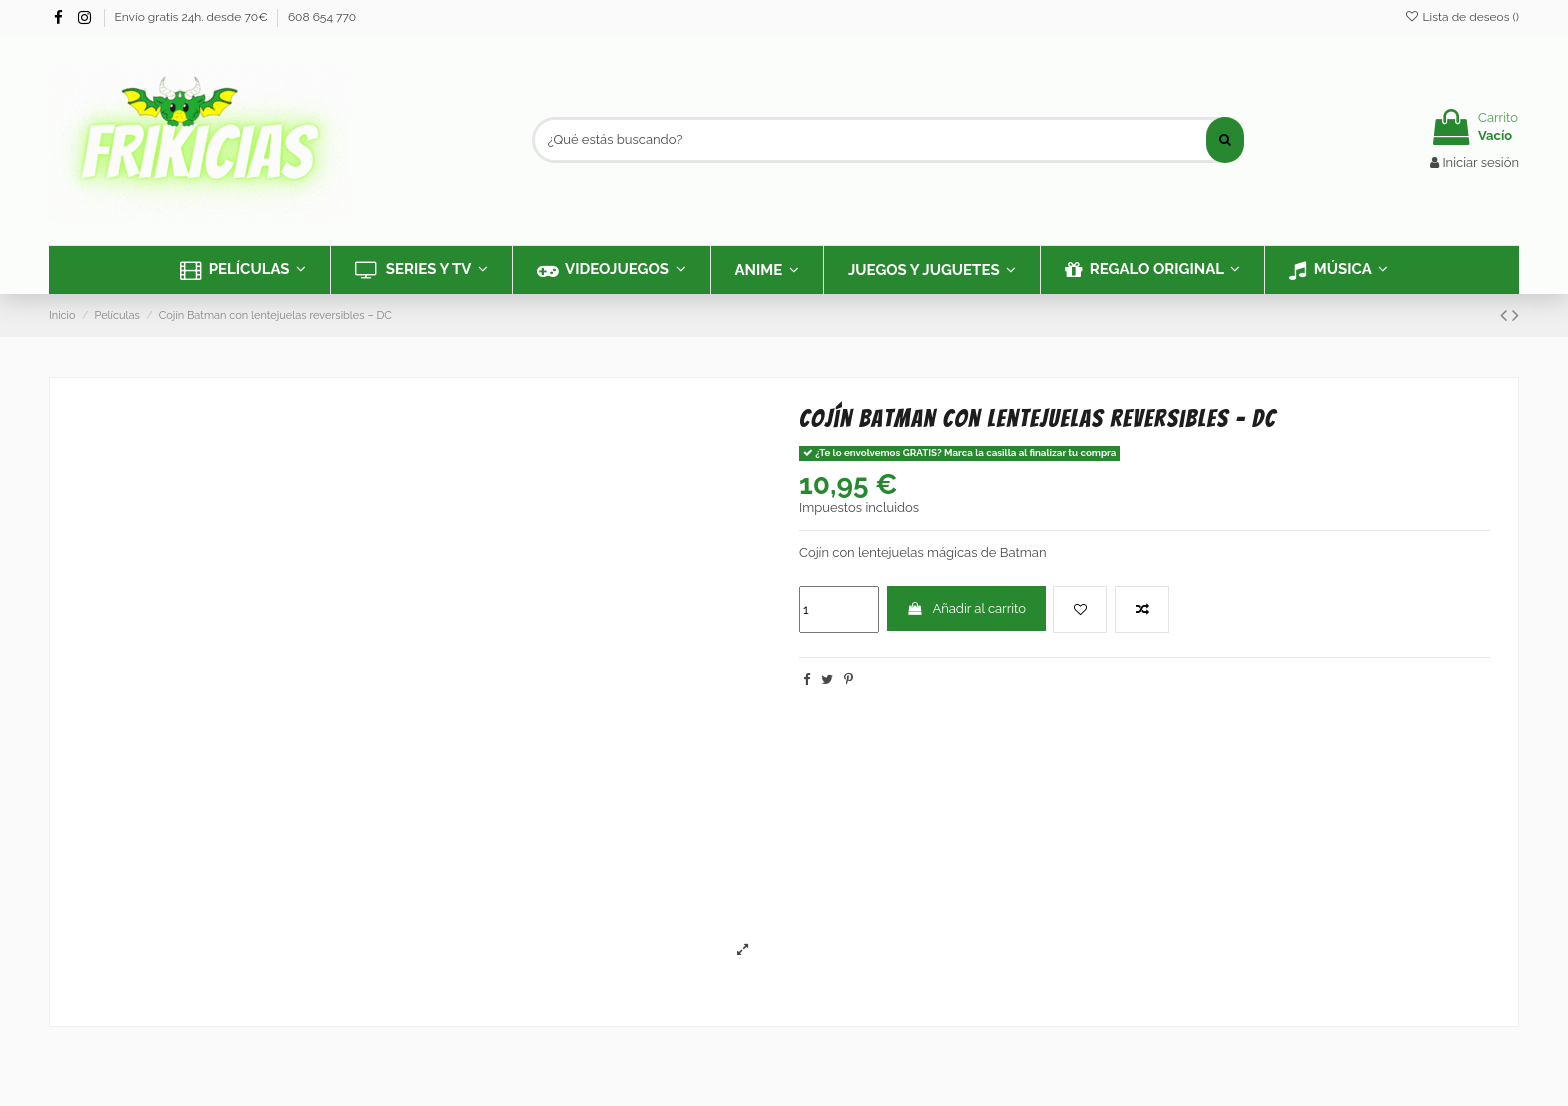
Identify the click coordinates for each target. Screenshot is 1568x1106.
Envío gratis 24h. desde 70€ (193, 17)
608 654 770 (322, 17)
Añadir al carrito (966, 608)
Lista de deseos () (1461, 17)
